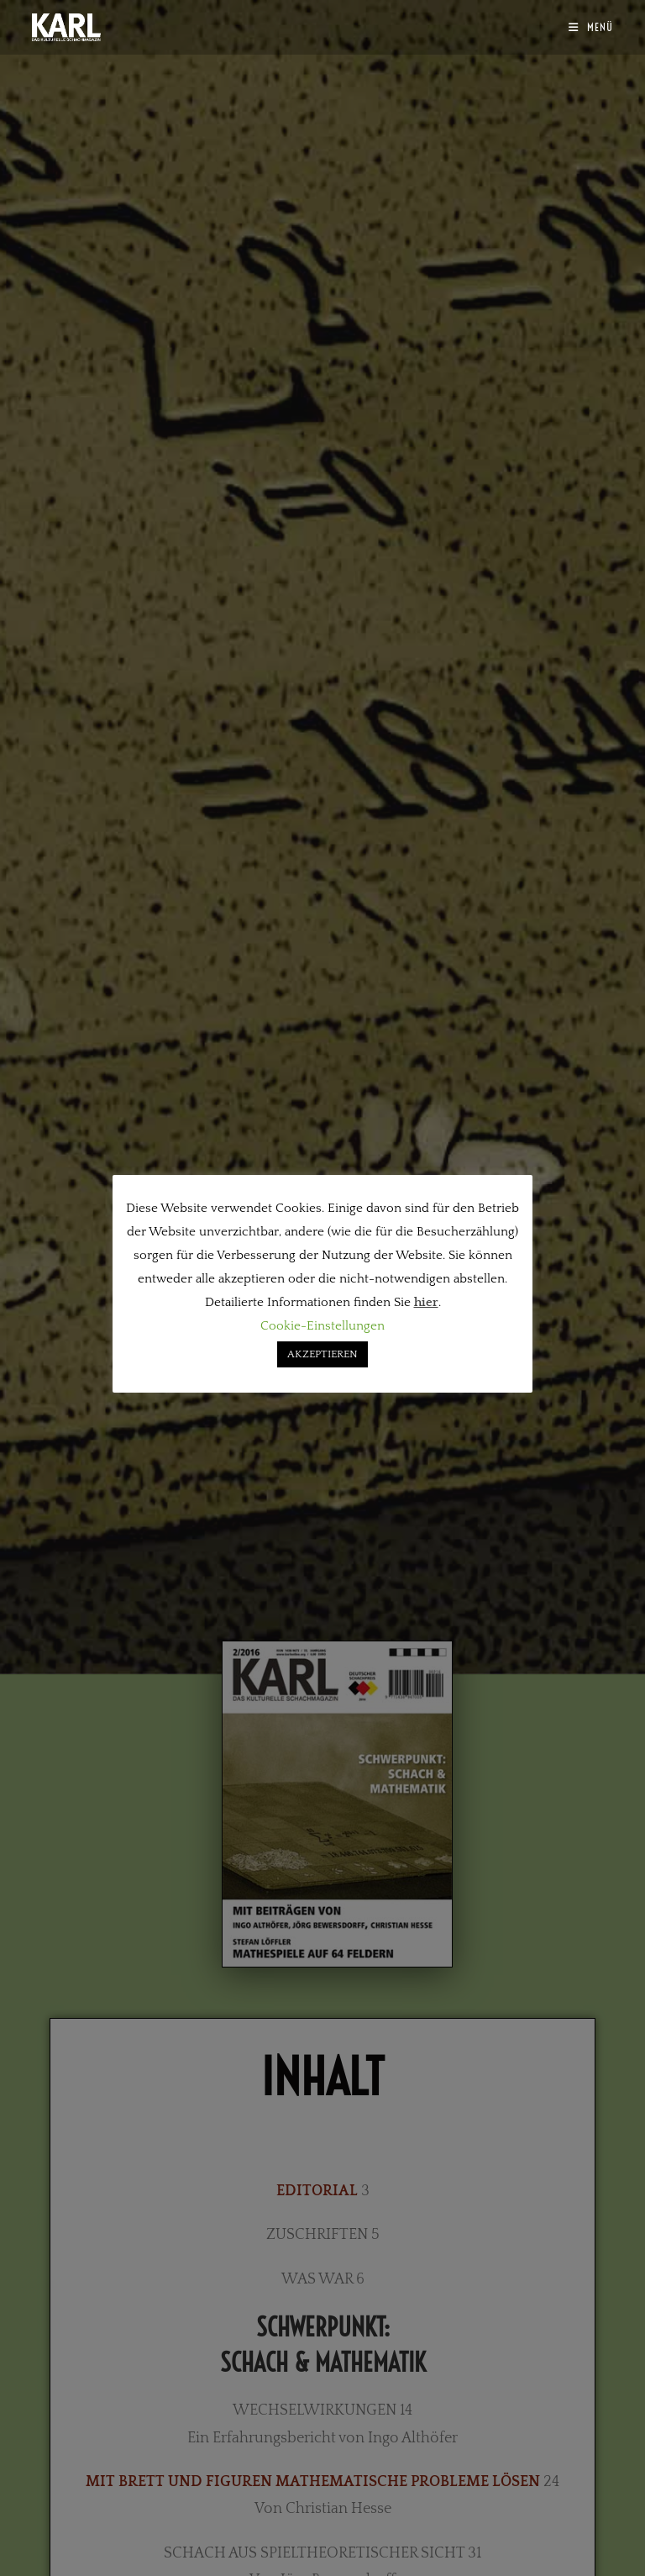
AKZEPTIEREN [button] (322, 1354)
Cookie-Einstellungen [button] (322, 1326)
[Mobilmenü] (591, 27)
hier (426, 1302)
